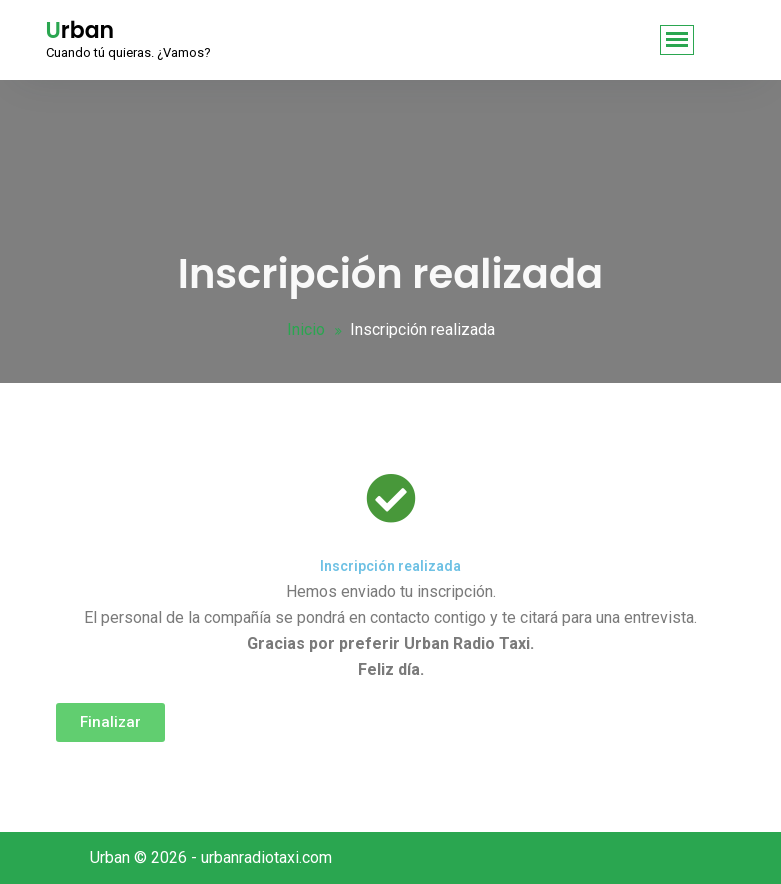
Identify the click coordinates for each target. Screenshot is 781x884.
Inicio (306, 329)
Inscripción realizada (390, 566)
